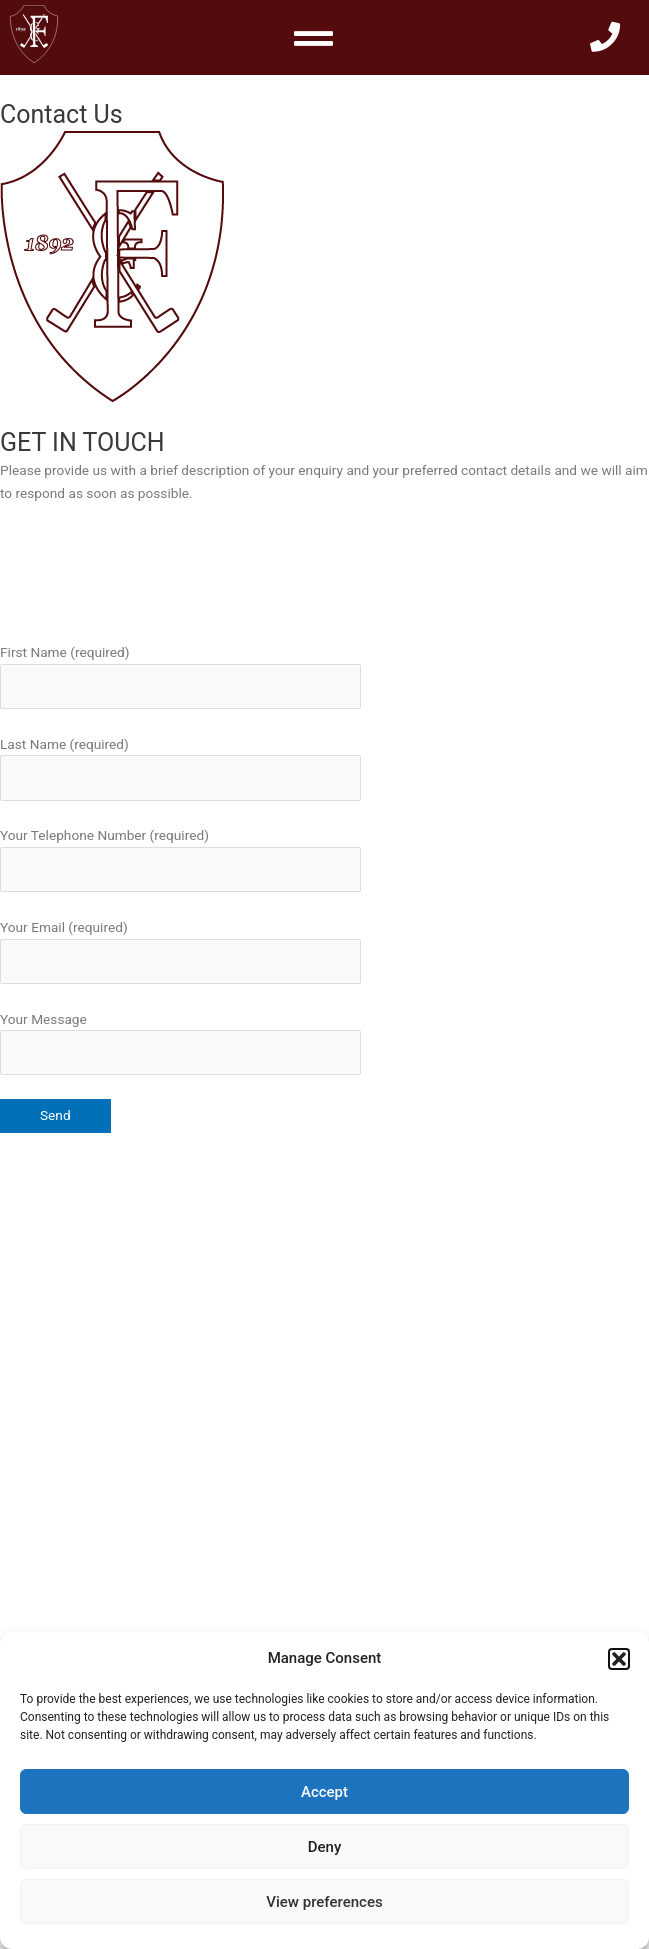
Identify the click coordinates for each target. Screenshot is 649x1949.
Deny (325, 1847)
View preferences (324, 1902)
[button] (619, 1659)
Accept (324, 1792)
